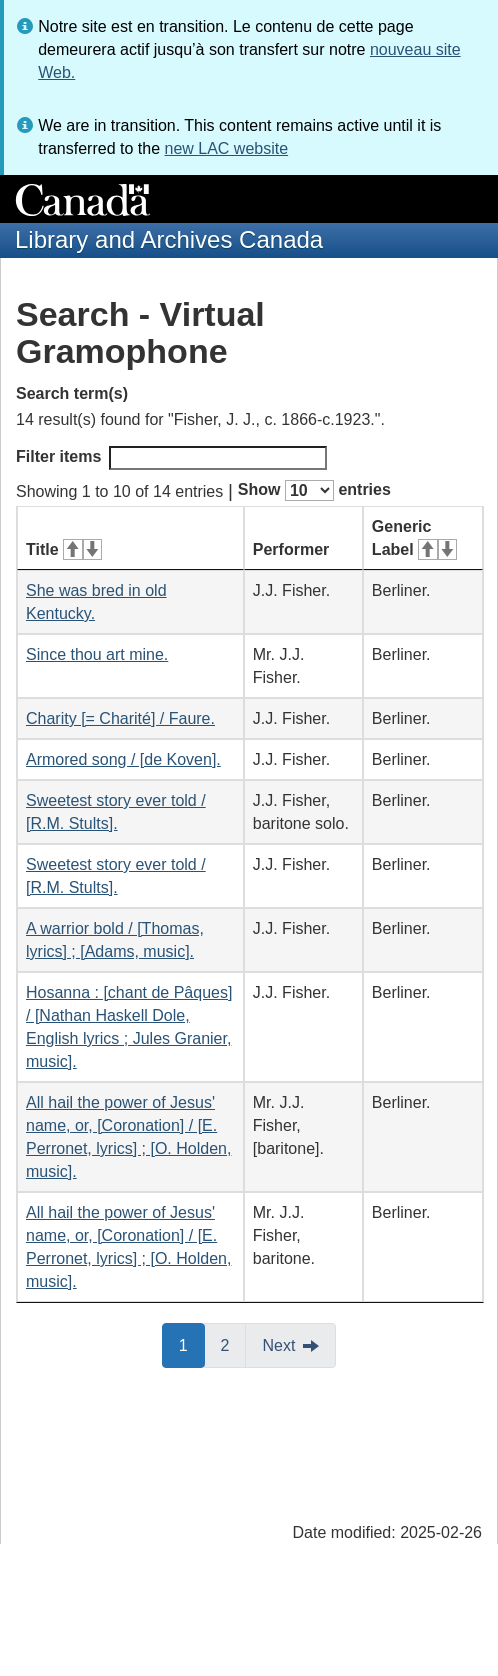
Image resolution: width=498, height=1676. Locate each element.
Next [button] (278, 1345)
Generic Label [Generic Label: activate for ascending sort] (414, 538)
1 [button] (192, 1344)
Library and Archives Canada (169, 239)
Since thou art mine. (97, 654)
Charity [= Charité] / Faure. (120, 718)
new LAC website (226, 148)
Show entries (314, 490)
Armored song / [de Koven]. (123, 759)
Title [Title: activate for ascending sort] (64, 549)
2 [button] (234, 1344)
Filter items (171, 458)
